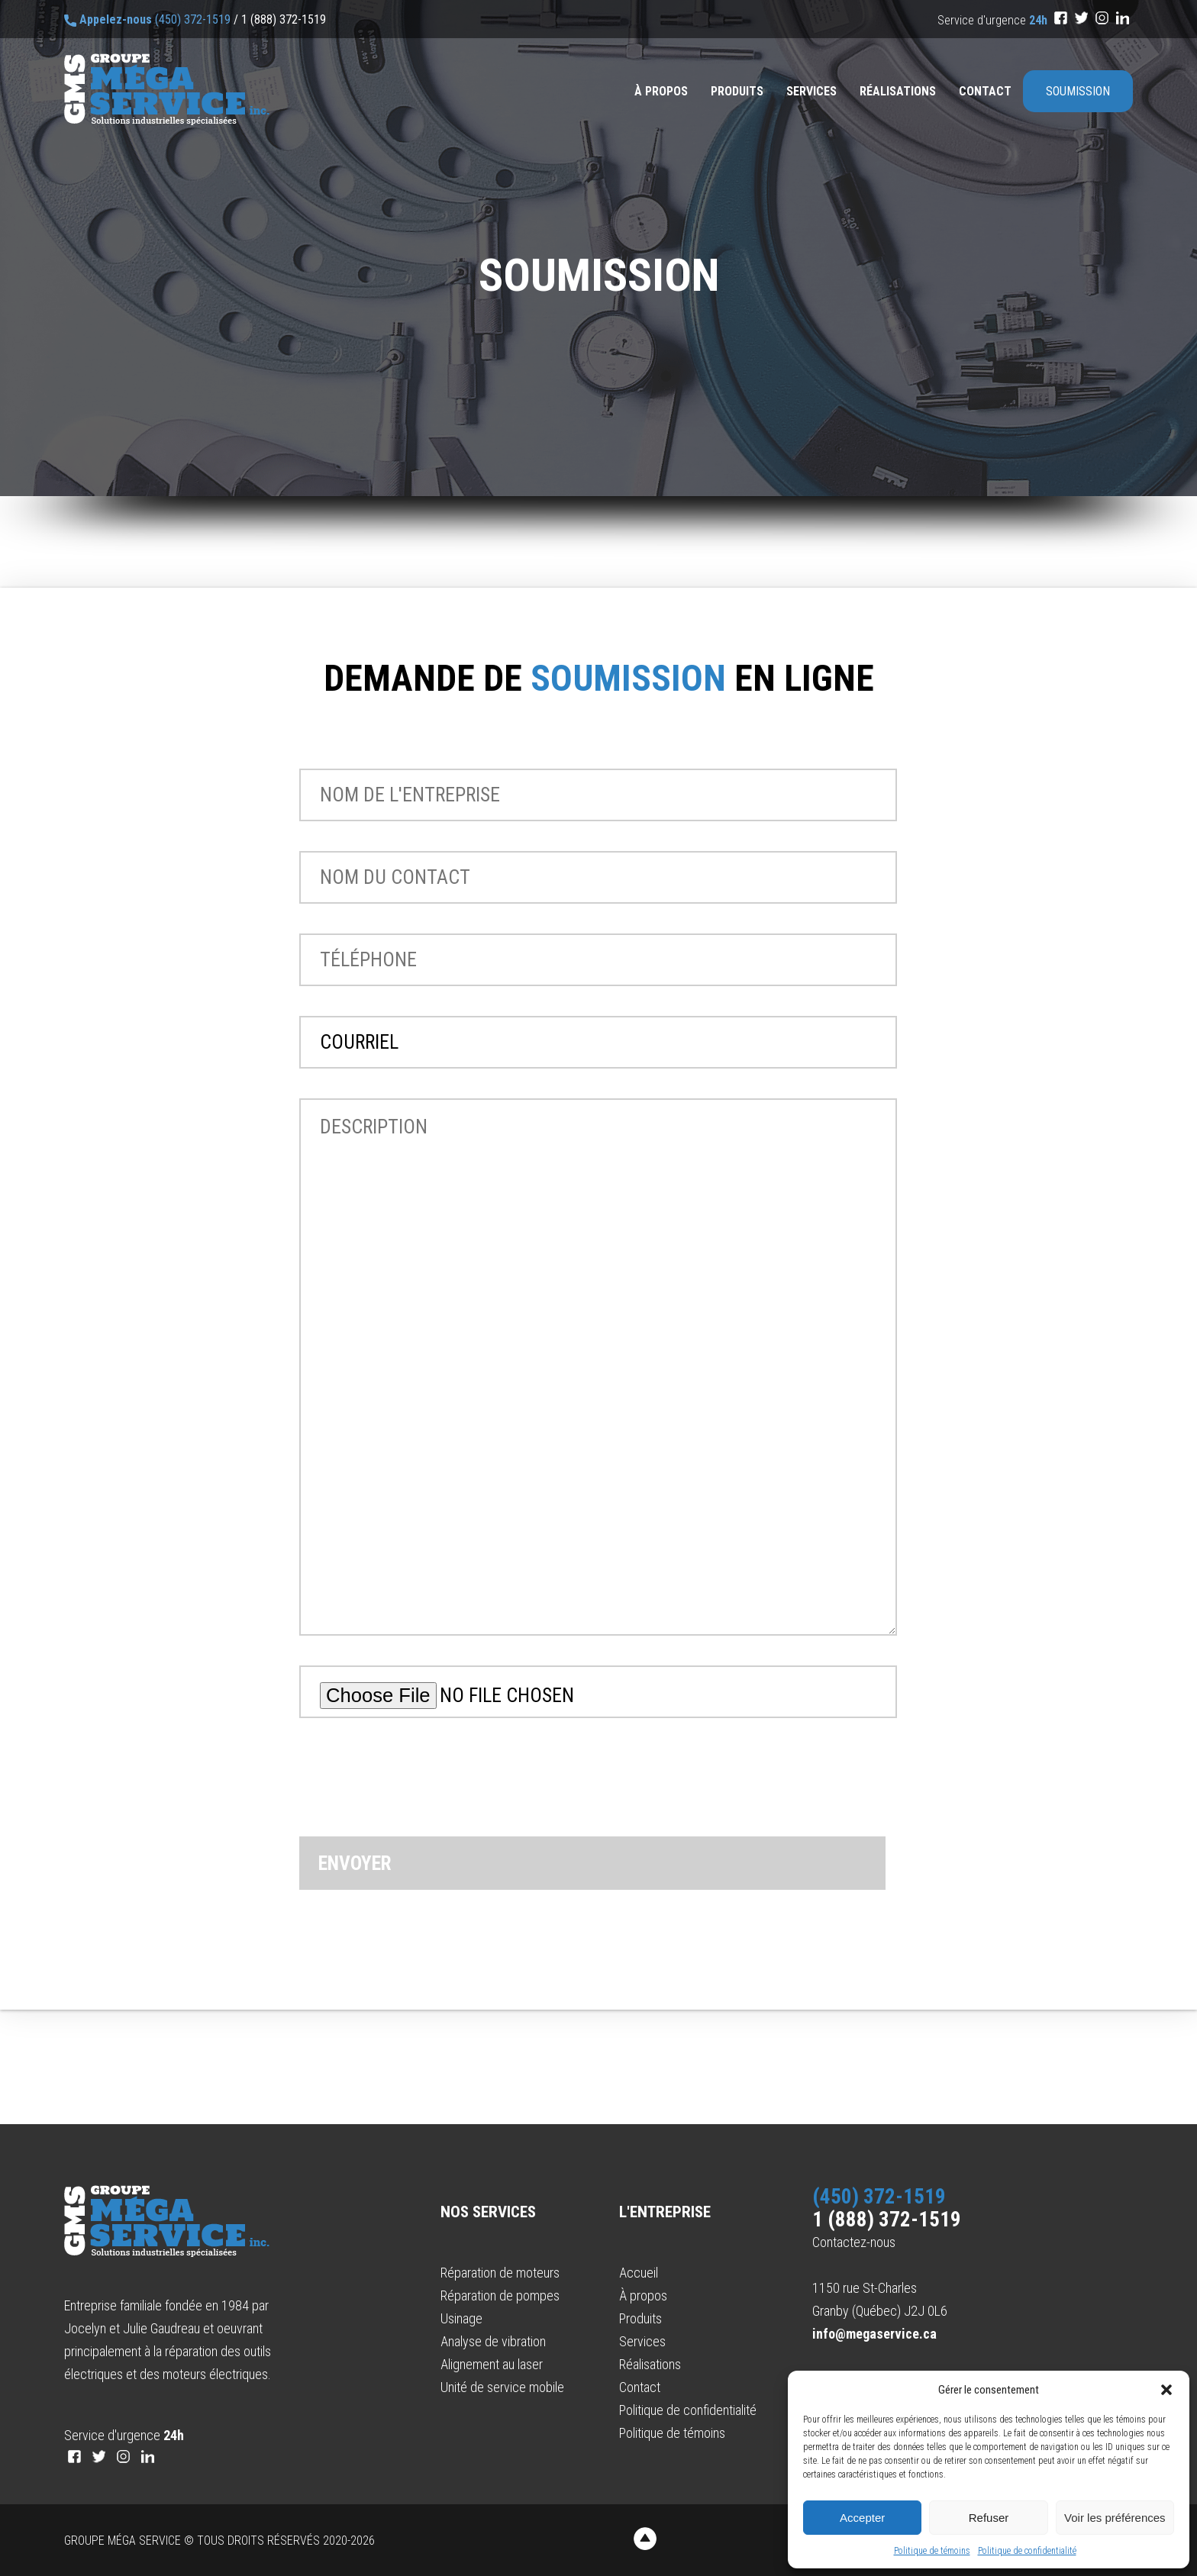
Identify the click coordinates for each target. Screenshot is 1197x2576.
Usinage (461, 2318)
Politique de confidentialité (1027, 2550)
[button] (1166, 2389)
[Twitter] (1081, 17)
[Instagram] (1101, 17)
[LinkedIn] (1122, 17)
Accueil (638, 2273)
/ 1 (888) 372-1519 (280, 19)
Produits (737, 91)
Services (811, 91)
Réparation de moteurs (500, 2273)
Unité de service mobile (502, 2387)
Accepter (862, 2517)
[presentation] (415, 1792)
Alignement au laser (491, 2364)
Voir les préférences (1115, 2517)
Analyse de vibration (493, 2341)
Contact (985, 91)
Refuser (989, 2517)
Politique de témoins (932, 2550)
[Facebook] (1060, 17)
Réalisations (898, 91)
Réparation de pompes (500, 2295)
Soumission (1078, 91)
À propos (661, 91)
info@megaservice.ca (874, 2334)
